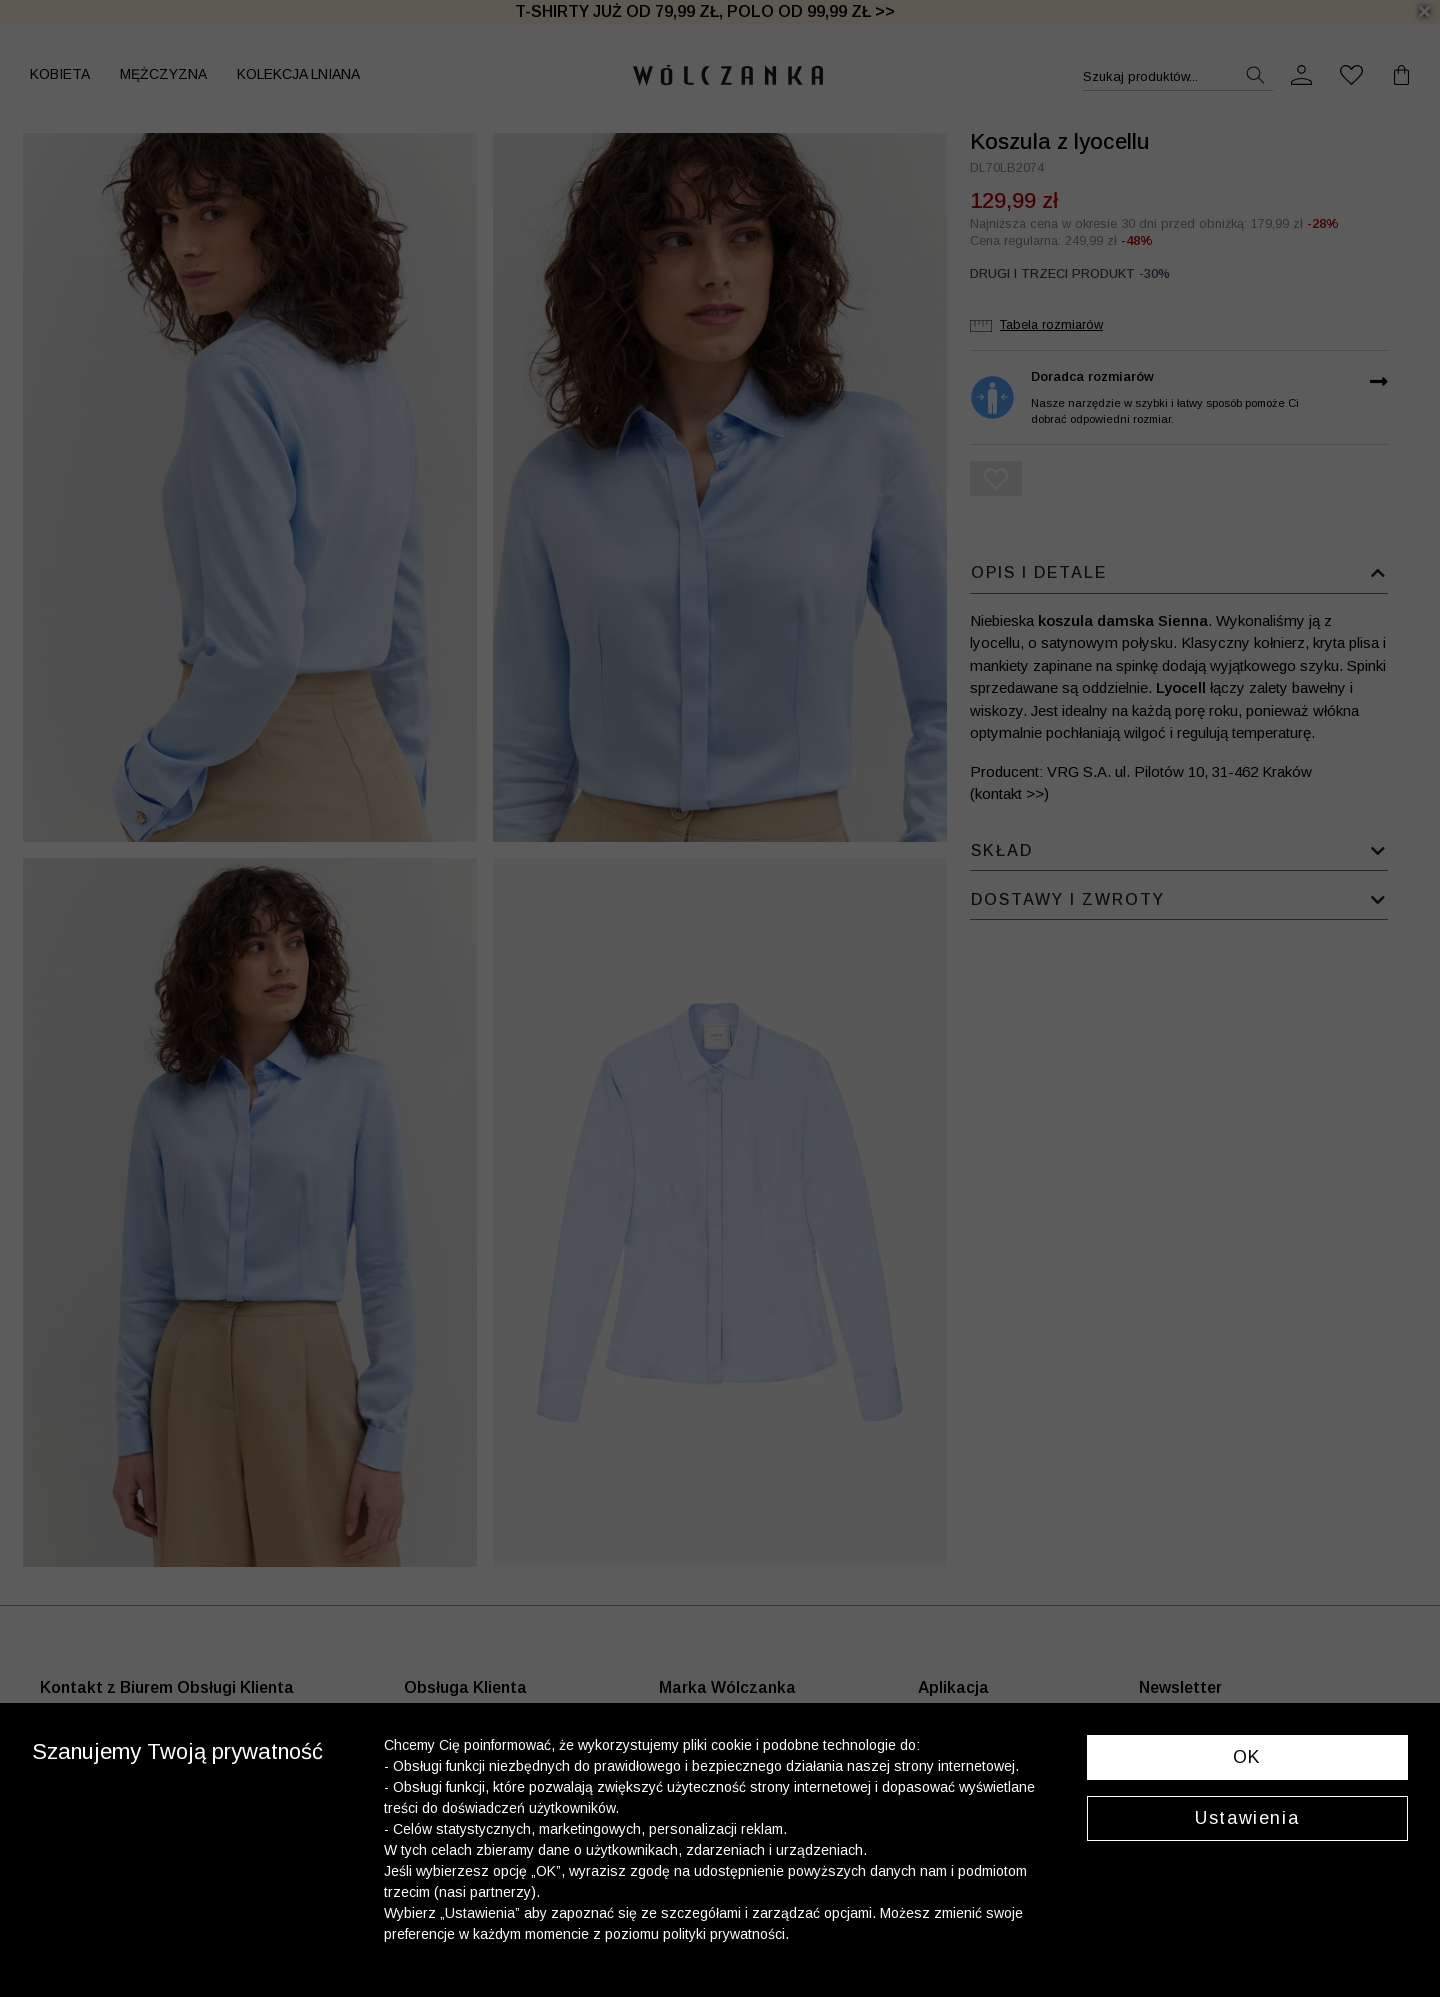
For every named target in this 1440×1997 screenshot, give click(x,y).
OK (1247, 1757)
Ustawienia (1247, 1818)
